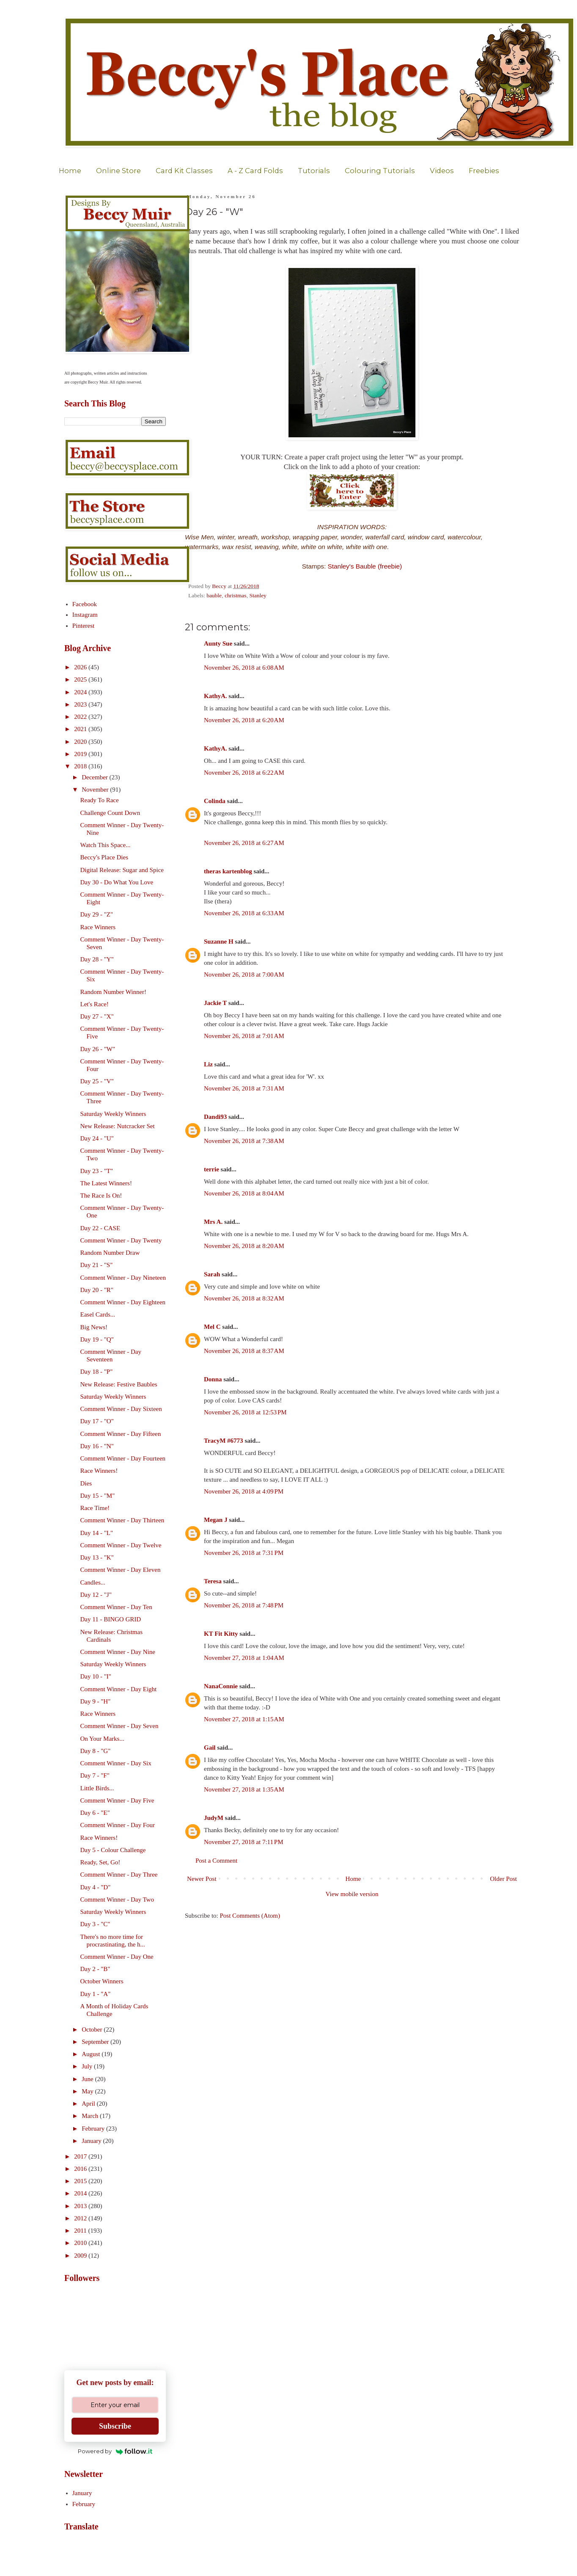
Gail (210, 1747)
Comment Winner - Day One (117, 1956)
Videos (442, 170)
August (92, 2054)
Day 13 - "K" (97, 1557)
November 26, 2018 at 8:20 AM (244, 1245)
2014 (81, 2193)
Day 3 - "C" (95, 1924)
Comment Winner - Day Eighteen (123, 1302)
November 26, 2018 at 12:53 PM (245, 1412)
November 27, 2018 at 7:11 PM (243, 1842)
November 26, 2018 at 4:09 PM (243, 1491)
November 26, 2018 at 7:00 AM (244, 974)
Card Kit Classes (184, 170)
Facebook (84, 604)
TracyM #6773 (223, 1440)
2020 (81, 741)
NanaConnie (221, 1686)
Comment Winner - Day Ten (116, 1607)
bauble (214, 595)
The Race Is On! (101, 1195)
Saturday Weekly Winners (113, 1113)
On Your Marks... (102, 1738)
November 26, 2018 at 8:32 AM (244, 1298)
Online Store (118, 170)
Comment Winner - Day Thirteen (122, 1520)
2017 (81, 2156)
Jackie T (215, 1002)
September (96, 2041)
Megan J (215, 1519)
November (96, 789)
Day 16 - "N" (97, 1446)
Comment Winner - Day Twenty (121, 1240)
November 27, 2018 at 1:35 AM (244, 1789)
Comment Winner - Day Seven (119, 1726)
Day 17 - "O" (97, 1421)
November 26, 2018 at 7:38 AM (244, 1141)
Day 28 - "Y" (97, 959)
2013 (81, 2206)
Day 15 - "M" (97, 1495)
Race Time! (95, 1508)
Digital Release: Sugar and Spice (122, 870)
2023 (81, 704)
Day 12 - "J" (96, 1594)
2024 (81, 692)
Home (70, 170)
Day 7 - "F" (95, 1775)
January (92, 2140)
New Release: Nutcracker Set (117, 1126)
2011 (81, 2230)
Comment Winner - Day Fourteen (123, 1458)
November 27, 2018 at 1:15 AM (244, 1719)
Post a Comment (216, 1860)
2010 (81, 2242)
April (89, 2103)
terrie (211, 1169)
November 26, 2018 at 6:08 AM (244, 667)
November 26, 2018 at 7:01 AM (244, 1036)
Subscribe (115, 2426)
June (88, 2079)
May (88, 2091)
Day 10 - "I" (95, 1676)
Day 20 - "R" (97, 1290)
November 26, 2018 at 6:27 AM (244, 842)
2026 (81, 667)
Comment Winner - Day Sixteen (121, 1408)
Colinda (214, 801)
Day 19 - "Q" (97, 1339)
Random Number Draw (110, 1252)
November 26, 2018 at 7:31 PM (243, 1552)
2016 (81, 2168)
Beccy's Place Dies (104, 857)
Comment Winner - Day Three (119, 1874)
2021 (81, 729)
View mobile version (352, 1894)
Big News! (94, 1327)
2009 (81, 2255)
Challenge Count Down (110, 812)
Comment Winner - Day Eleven (120, 1569)
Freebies (484, 170)
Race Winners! (99, 1470)
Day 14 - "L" (96, 1533)
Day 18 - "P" (96, 1371)
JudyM (213, 1817)
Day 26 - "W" (97, 1049)
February (94, 2128)
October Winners (102, 1981)
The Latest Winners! (106, 1183)
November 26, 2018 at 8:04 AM (244, 1193)
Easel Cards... (97, 1314)
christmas (236, 595)
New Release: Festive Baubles (118, 1384)
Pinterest (83, 625)
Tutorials (314, 170)
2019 (81, 754)
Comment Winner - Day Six (115, 1763)
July (88, 2066)
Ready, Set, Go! (100, 1862)
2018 (81, 766)
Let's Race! (94, 1004)
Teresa (213, 1581)
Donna (213, 1379)
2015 (81, 2181)
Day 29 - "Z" (96, 914)
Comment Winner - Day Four (117, 1825)
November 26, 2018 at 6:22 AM (244, 772)
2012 (81, 2218)
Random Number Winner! (113, 991)
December (95, 777)
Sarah (212, 1274)
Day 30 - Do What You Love (117, 882)
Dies (86, 1483)
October (93, 2029)
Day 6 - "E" (95, 1812)
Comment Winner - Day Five (117, 1800)
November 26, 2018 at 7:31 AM (244, 1088)
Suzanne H (219, 941)
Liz (208, 1064)
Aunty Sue (218, 643)
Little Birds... (97, 1788)
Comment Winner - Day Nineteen (123, 1277)
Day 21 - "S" (96, 1265)
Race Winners (98, 927)
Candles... (93, 1582)
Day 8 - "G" (95, 1751)
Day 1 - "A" (95, 1994)
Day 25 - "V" (97, 1081)
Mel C (212, 1326)
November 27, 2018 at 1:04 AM (244, 1657)
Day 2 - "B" (95, 1969)
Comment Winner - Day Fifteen (120, 1433)
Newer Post (202, 1878)
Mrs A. (213, 1221)
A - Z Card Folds (255, 170)
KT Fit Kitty (221, 1633)
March (91, 2115)
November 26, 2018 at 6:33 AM (244, 913)
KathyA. (215, 696)
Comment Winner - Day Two (117, 1899)
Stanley (258, 595)
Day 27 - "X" (97, 1016)
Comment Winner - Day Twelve (121, 1545)
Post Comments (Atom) (250, 1915)
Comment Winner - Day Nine (117, 1651)
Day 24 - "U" (97, 1138)
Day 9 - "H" (95, 1701)
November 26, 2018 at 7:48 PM (243, 1605)
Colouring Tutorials (380, 170)
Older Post (503, 1878)
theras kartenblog (228, 871)
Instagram (85, 614)
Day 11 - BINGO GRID (110, 1619)
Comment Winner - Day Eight (118, 1689)
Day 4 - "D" (95, 1887)
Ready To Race (99, 800)
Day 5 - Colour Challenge (113, 1850)
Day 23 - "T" (96, 1171)
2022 (81, 716)
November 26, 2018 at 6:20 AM (244, 720)
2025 (81, 679)
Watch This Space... (105, 845)
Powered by (115, 2451)
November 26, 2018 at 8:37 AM (244, 1350)
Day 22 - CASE (100, 1228)
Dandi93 (215, 1116)
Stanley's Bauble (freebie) (364, 566)
